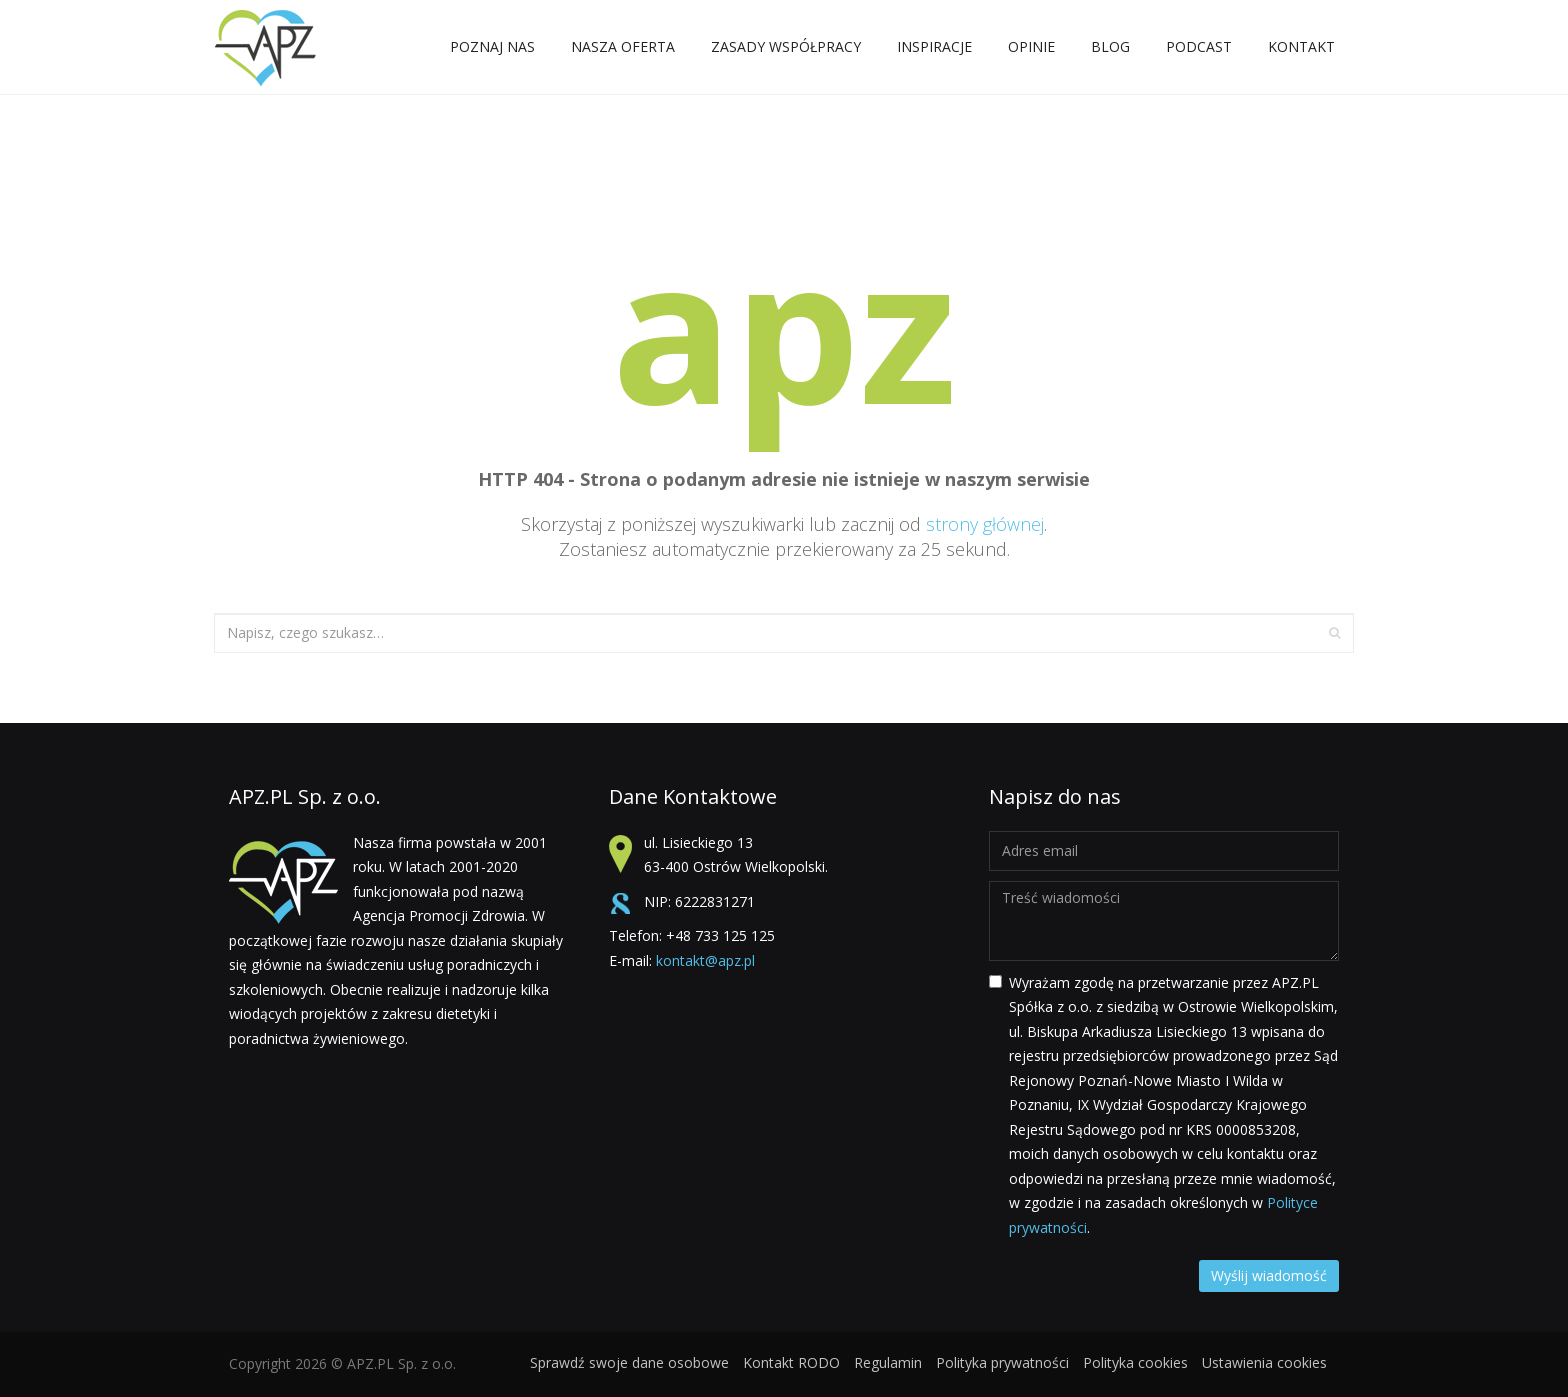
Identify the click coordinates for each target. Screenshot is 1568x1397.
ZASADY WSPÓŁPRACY (786, 50)
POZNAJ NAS (492, 50)
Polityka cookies (1135, 1362)
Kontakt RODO (791, 1362)
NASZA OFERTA (623, 50)
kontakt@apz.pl (705, 960)
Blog (1110, 46)
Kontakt (1301, 50)
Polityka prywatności (1002, 1362)
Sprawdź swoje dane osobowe (629, 1362)
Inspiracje (934, 50)
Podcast (1199, 46)
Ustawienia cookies (1264, 1362)
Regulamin (888, 1362)
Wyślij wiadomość (1269, 1275)
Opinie (1031, 46)
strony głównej (985, 524)
